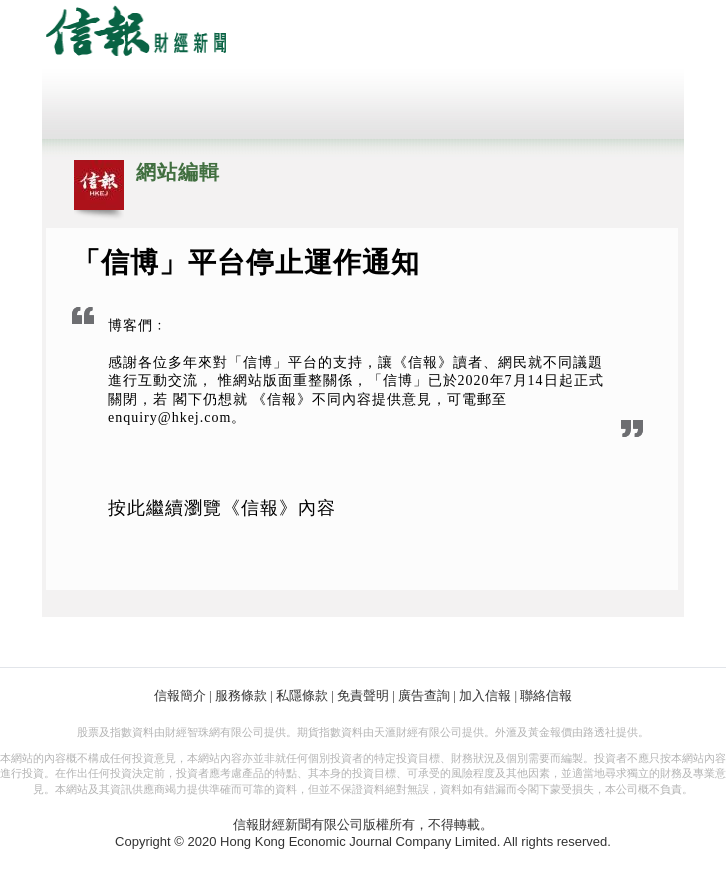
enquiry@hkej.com (169, 417)
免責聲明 (363, 695)
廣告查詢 (424, 695)
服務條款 (241, 695)
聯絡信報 (546, 695)
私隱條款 (302, 695)
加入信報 (485, 695)
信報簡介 (180, 695)
